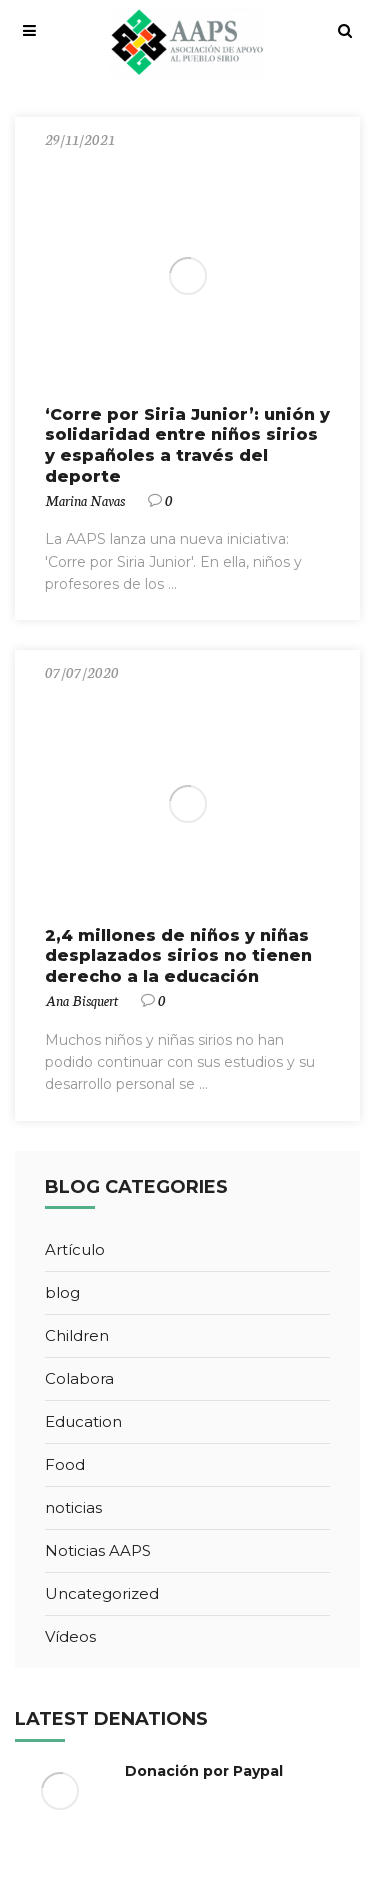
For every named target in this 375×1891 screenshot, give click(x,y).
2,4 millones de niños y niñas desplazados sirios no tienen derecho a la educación (178, 956)
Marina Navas (85, 500)
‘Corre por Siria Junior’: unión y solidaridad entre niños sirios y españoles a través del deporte (187, 445)
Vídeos (70, 1636)
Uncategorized (102, 1593)
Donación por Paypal (204, 1771)
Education (83, 1421)
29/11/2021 (80, 139)
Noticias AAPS (98, 1550)
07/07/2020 (82, 672)
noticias (73, 1507)
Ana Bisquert (81, 1000)
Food (65, 1464)
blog (62, 1292)
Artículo (75, 1249)
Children (77, 1335)
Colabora (79, 1378)
